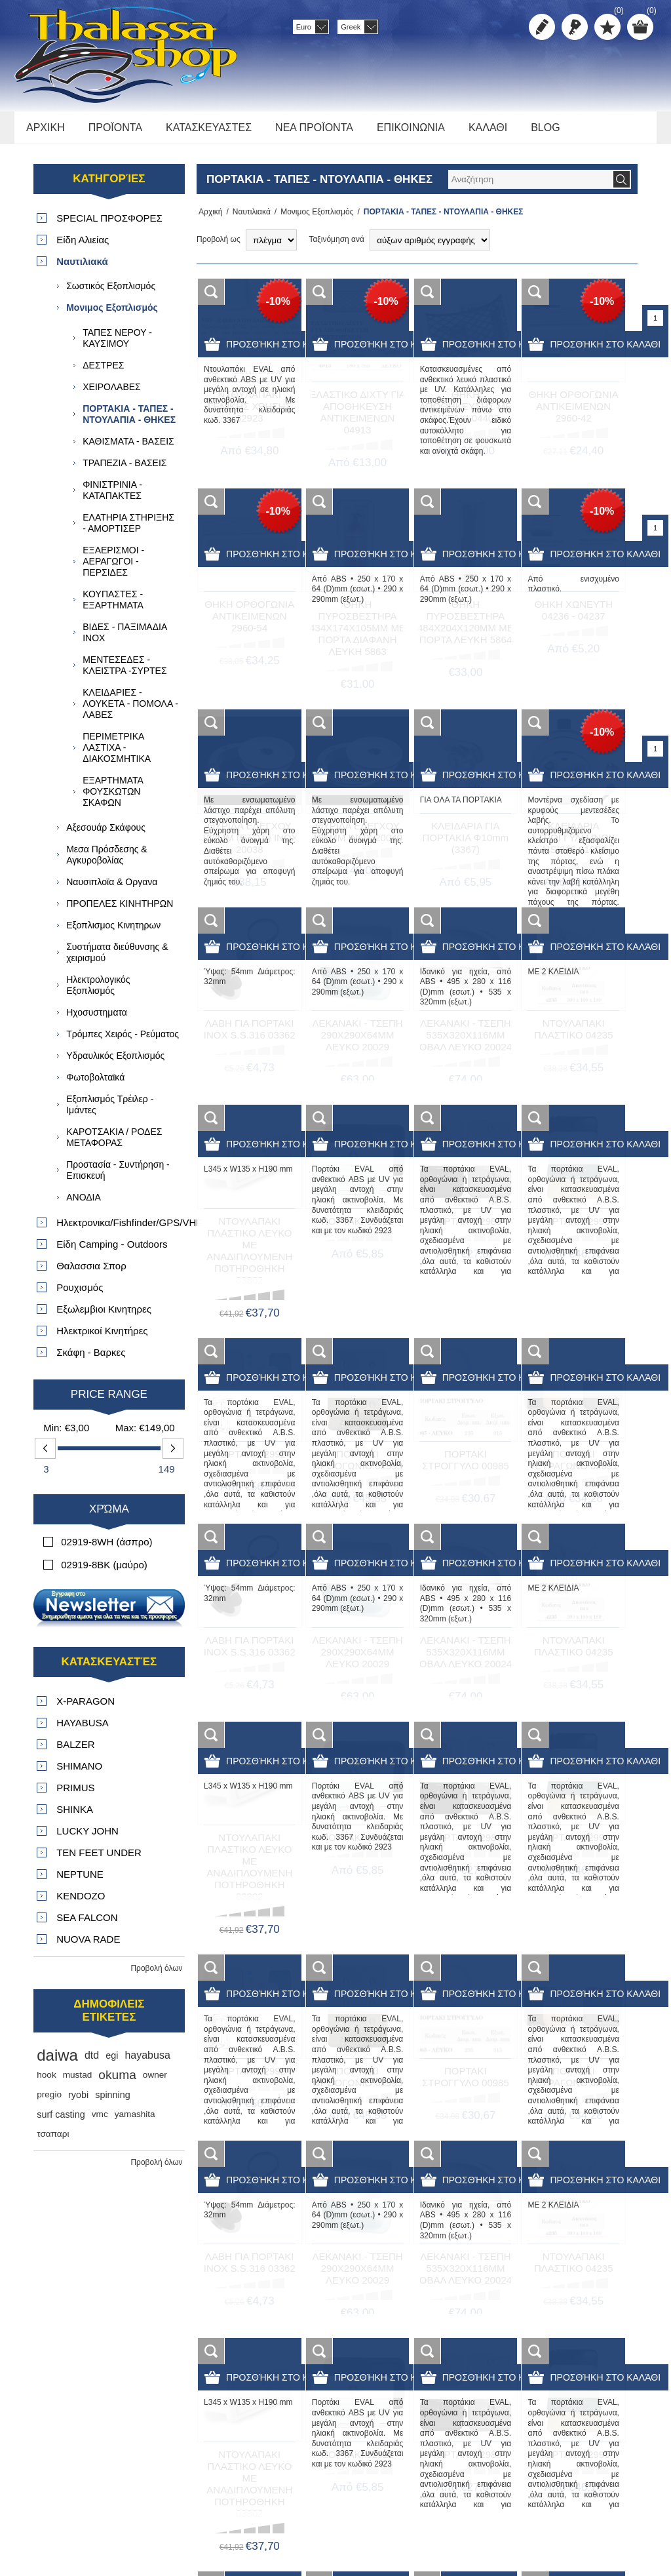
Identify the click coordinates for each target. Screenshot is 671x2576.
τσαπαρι (53, 2141)
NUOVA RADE (88, 1946)
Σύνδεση (575, 27)
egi (111, 2062)
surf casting (61, 2121)
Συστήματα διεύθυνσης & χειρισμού (117, 959)
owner (155, 2082)
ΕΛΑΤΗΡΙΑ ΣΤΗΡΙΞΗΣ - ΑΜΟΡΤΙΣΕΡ (128, 530)
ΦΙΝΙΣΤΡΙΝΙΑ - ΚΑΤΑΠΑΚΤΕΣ (112, 497)
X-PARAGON (85, 1708)
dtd (92, 2062)
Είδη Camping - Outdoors (111, 1251)
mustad (77, 2082)
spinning (112, 2102)
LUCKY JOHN (87, 1838)
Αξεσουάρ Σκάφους (105, 834)
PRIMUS (75, 1794)
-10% (278, 308)
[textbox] (530, 186)
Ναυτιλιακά (248, 219)
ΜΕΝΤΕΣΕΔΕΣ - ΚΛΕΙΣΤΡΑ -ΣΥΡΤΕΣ (124, 672)
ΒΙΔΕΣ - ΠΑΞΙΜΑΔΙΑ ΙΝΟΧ (124, 639)
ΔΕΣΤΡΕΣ (103, 372)
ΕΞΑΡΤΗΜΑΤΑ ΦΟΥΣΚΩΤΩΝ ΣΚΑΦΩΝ (113, 798)
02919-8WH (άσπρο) (106, 1549)
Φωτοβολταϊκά (95, 1084)
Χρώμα (109, 1516)
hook (46, 2082)
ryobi (78, 2102)
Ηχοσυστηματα (96, 1019)
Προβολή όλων (156, 1975)
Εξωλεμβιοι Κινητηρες (103, 1316)
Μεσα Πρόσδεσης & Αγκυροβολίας (106, 862)
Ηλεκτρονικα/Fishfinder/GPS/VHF (120, 1229)
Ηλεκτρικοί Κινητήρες (101, 1337)
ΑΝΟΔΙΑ (83, 1204)
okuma (117, 2082)
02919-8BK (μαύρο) (104, 1571)
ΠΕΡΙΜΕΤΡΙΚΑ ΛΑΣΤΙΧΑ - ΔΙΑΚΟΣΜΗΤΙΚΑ (117, 754)
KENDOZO (80, 1903)
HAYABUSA (82, 1729)
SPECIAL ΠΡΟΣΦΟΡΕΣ (109, 225)
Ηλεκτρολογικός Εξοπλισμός (98, 992)
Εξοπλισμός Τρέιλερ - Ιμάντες (109, 1111)
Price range (109, 1401)
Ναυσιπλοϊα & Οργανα (111, 889)
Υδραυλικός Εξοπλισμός (115, 1063)
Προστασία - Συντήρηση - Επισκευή (118, 1177)
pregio (49, 2102)
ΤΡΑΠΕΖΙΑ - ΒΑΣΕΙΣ (124, 470)
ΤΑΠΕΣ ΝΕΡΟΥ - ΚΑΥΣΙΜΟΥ (117, 345)
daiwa (57, 2062)
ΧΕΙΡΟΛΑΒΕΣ (112, 394)
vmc (100, 2121)
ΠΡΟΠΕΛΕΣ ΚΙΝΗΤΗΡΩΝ (119, 910)
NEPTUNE (80, 1881)
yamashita (135, 2121)
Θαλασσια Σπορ (91, 1272)
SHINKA (74, 1816)
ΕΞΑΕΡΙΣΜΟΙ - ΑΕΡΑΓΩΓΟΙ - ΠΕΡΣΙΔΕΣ (113, 568)
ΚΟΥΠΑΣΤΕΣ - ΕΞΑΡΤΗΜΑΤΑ (113, 607)
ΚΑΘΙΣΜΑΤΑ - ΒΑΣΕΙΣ (128, 448)
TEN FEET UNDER (99, 1859)
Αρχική (208, 219)
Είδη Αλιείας (82, 246)
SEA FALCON (86, 1924)
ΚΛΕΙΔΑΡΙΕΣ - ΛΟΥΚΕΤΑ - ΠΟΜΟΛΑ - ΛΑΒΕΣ (130, 710)
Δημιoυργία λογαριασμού (542, 27)
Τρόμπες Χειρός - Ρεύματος (122, 1041)
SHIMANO (79, 1773)
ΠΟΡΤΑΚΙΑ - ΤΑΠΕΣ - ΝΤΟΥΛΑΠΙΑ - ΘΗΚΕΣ (129, 421)
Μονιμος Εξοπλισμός (313, 219)
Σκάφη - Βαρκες (90, 1359)
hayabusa (147, 2062)
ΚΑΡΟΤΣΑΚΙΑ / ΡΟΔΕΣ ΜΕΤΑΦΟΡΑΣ (114, 1144)
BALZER (75, 1751)
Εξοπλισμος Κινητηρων (113, 932)
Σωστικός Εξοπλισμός (110, 293)
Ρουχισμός (79, 1294)
